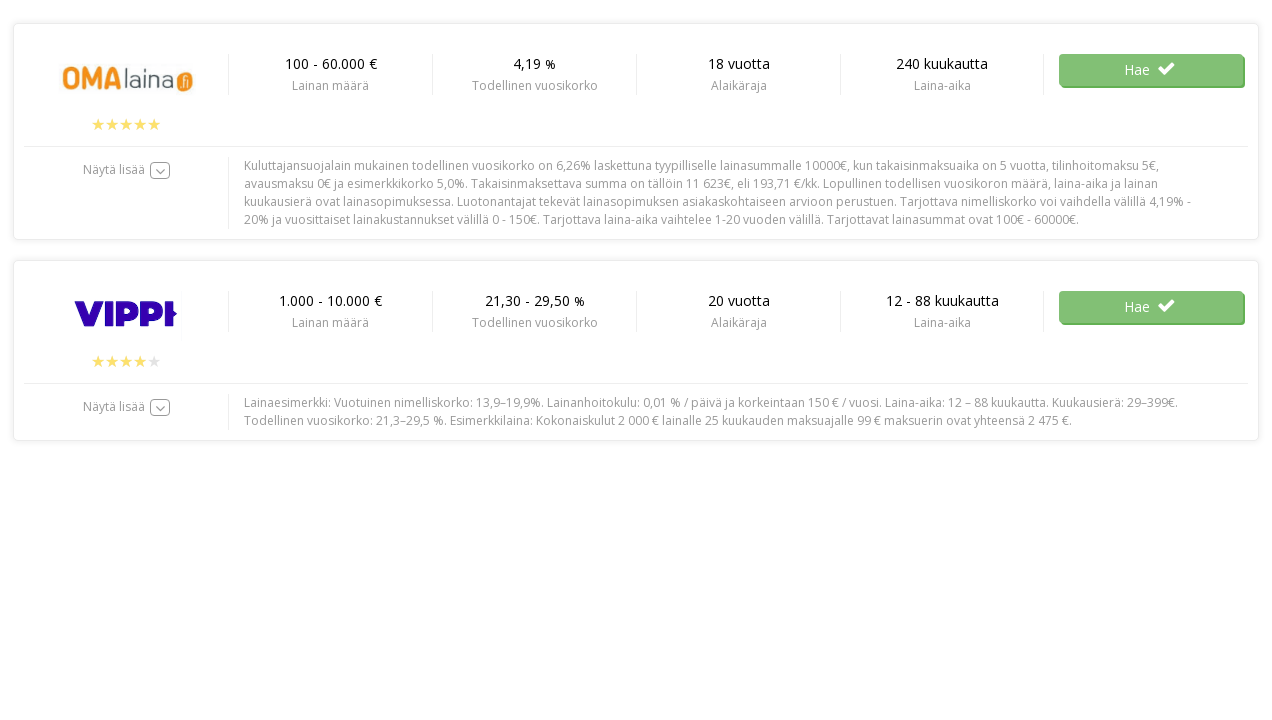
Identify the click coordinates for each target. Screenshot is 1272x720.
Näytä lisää (114, 169)
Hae (1151, 69)
